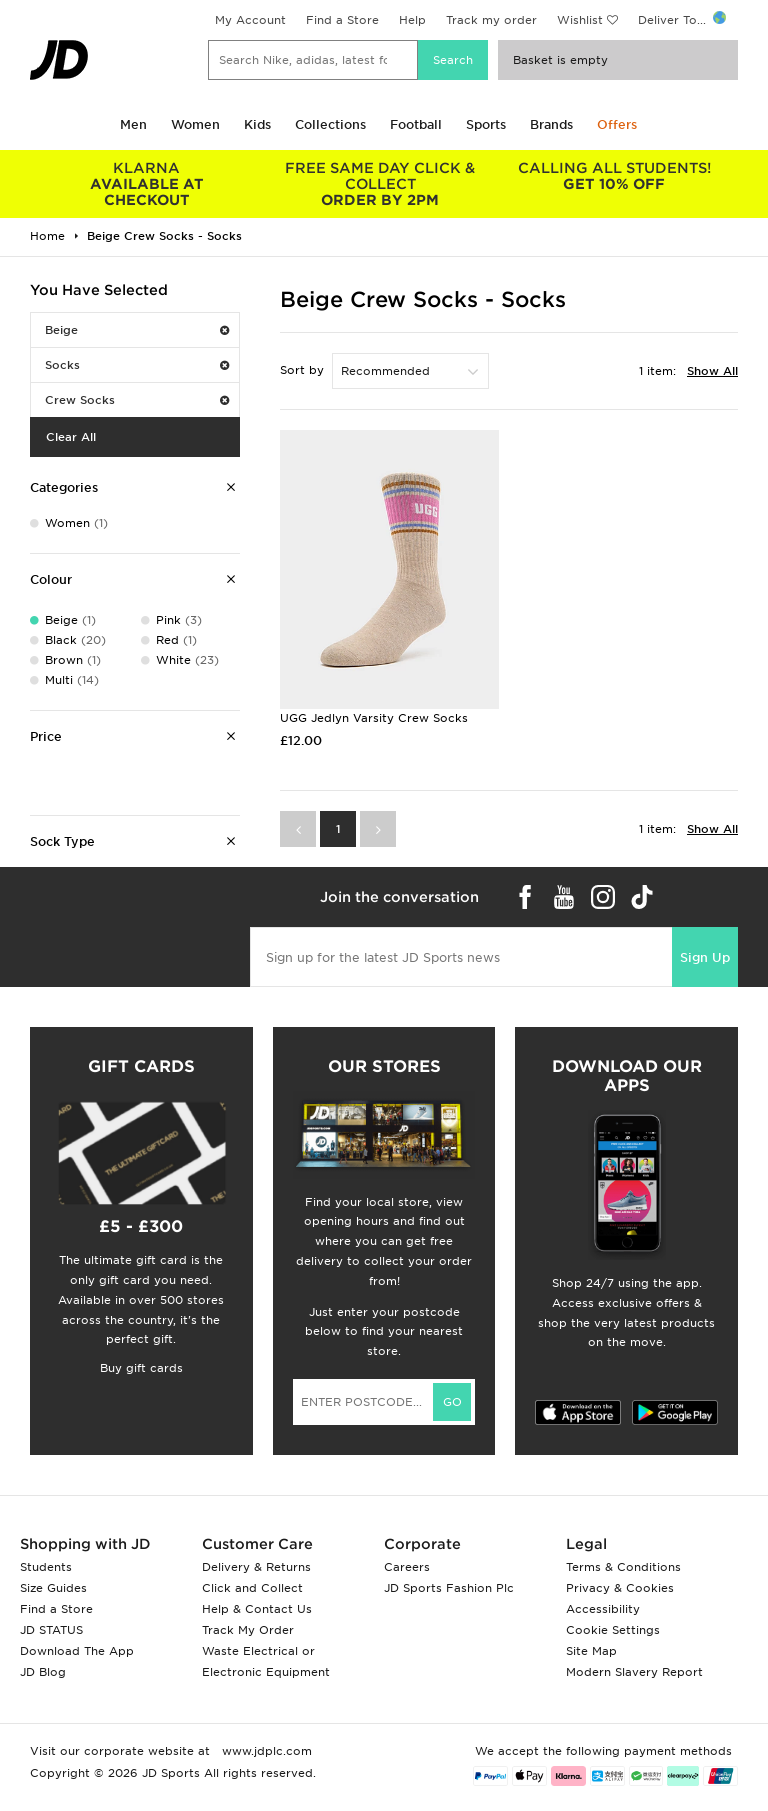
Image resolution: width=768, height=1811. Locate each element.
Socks (137, 365)
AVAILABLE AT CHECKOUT (147, 184)
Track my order (491, 20)
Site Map (591, 1651)
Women (195, 124)
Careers (407, 1567)
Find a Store (342, 20)
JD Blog (43, 1672)
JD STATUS (51, 1630)
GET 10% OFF (614, 176)
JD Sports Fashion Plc (449, 1588)
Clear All (71, 437)
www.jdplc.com (265, 1751)
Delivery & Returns (256, 1567)
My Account (250, 20)
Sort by (302, 370)
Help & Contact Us (257, 1609)
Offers (617, 124)
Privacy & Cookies (620, 1588)
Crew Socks (137, 400)
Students (46, 1567)
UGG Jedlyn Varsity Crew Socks (374, 718)
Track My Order (248, 1630)
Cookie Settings (613, 1630)
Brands (551, 124)
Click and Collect (252, 1588)
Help (412, 20)
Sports (486, 124)
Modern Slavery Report (634, 1672)
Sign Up (705, 957)
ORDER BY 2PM (381, 184)
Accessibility (603, 1609)
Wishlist (580, 20)
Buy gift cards (141, 1368)
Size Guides (53, 1588)
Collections (330, 124)
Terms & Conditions (623, 1567)
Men (133, 124)
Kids (257, 124)
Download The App (77, 1651)
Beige (137, 330)
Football (416, 124)
